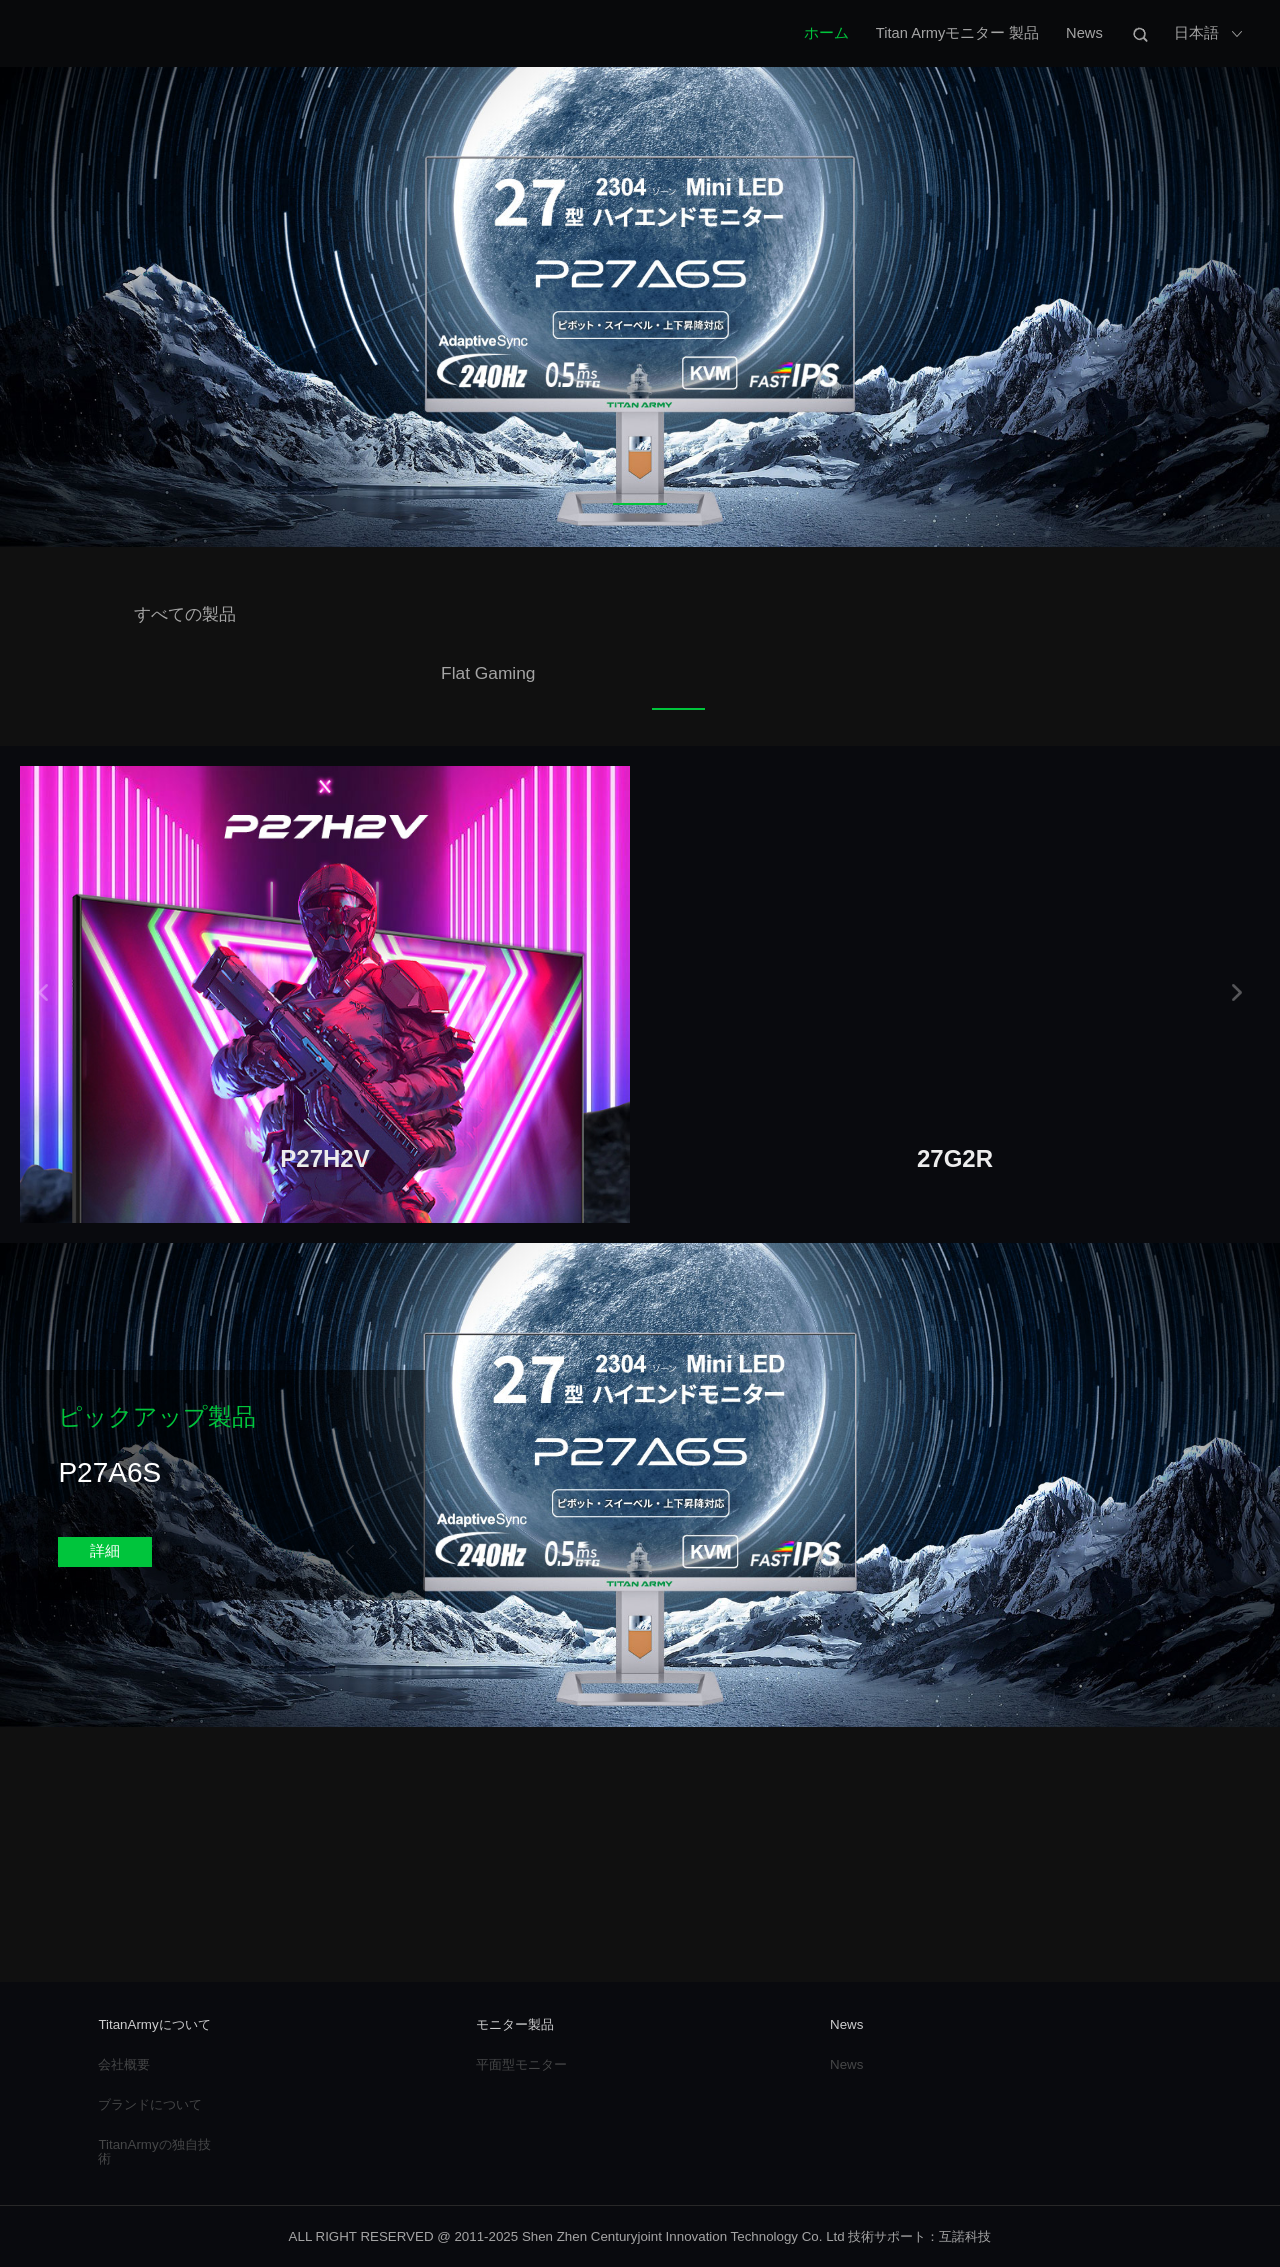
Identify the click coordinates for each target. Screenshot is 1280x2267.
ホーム (826, 33)
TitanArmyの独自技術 (154, 2151)
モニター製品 (515, 2025)
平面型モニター (521, 2064)
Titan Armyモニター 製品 (958, 33)
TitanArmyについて (154, 2025)
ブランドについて (150, 2104)
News (1084, 33)
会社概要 (124, 2064)
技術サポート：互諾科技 (919, 2236)
